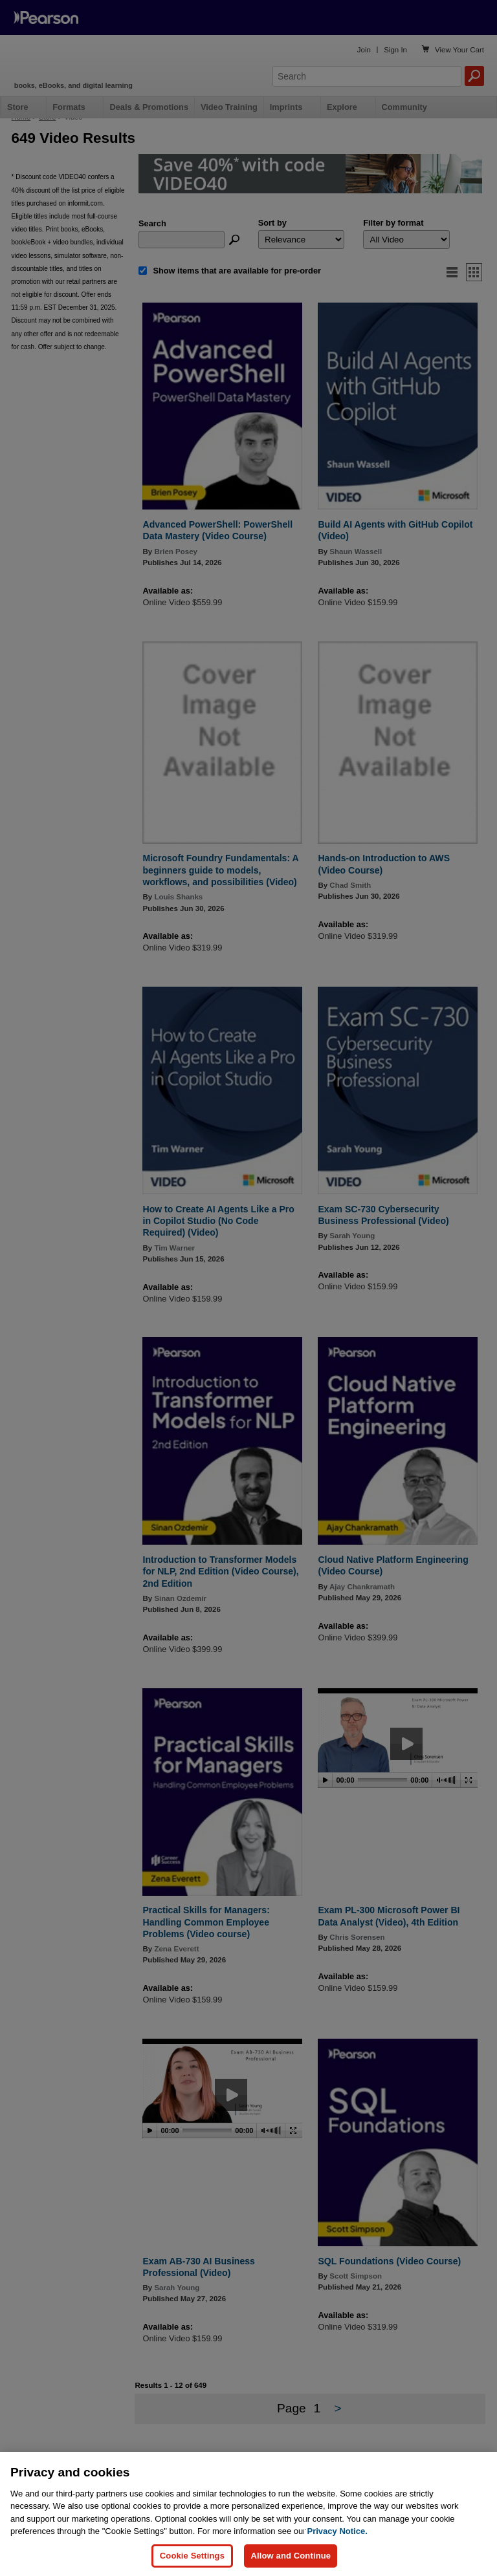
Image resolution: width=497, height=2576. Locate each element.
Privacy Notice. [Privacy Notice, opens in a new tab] (337, 2531)
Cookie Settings (192, 2555)
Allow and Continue (290, 2555)
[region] (248, 2514)
